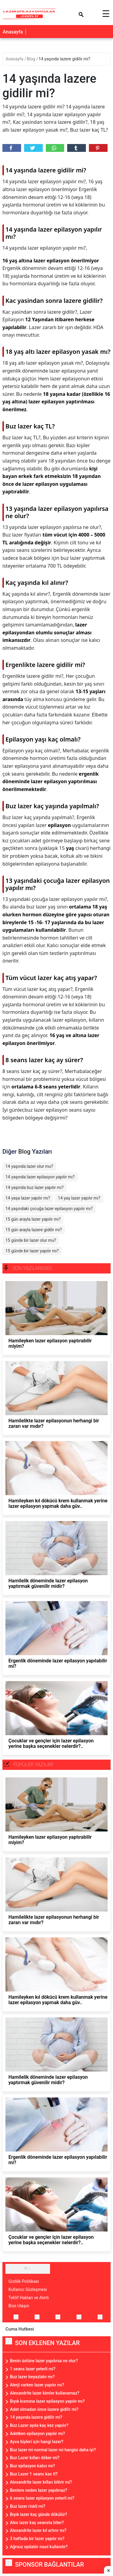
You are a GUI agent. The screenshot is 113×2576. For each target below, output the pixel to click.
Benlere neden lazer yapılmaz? (38, 2490)
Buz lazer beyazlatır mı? (32, 2376)
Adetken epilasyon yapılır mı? (37, 2433)
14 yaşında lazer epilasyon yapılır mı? (40, 1176)
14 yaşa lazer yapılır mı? (27, 1198)
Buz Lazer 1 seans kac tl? (34, 2474)
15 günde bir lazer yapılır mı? (32, 1250)
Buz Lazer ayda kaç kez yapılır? (39, 2425)
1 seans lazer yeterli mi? (32, 2368)
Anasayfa (13, 32)
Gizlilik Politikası (23, 2281)
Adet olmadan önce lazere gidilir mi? (44, 2409)
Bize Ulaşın (18, 2305)
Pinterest (97, 148)
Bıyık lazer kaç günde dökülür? (38, 2514)
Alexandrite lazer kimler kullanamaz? (44, 2393)
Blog (31, 58)
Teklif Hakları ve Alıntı (28, 2297)
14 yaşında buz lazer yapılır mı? (34, 1187)
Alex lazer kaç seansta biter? (37, 2522)
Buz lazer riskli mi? (27, 2506)
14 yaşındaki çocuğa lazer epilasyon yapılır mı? (49, 1208)
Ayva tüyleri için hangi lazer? (36, 2441)
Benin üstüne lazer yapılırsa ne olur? (44, 2360)
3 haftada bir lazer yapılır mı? (37, 2538)
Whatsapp (54, 148)
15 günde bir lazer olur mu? (30, 1240)
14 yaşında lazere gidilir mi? (64, 58)
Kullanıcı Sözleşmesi (27, 2289)
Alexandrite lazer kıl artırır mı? (38, 2530)
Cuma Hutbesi (19, 2329)
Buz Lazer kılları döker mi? (34, 2457)
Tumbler (75, 148)
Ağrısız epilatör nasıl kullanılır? (39, 2546)
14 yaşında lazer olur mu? (29, 1166)
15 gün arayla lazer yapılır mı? (33, 1219)
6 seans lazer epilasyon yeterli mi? (42, 2498)
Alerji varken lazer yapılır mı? (37, 2384)
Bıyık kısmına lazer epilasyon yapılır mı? (47, 2401)
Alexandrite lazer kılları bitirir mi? (41, 2482)
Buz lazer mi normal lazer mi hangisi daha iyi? (53, 2449)
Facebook (11, 148)
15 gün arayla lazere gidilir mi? (33, 1229)
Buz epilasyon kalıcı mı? (32, 2465)
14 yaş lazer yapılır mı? (79, 1198)
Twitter (32, 148)
